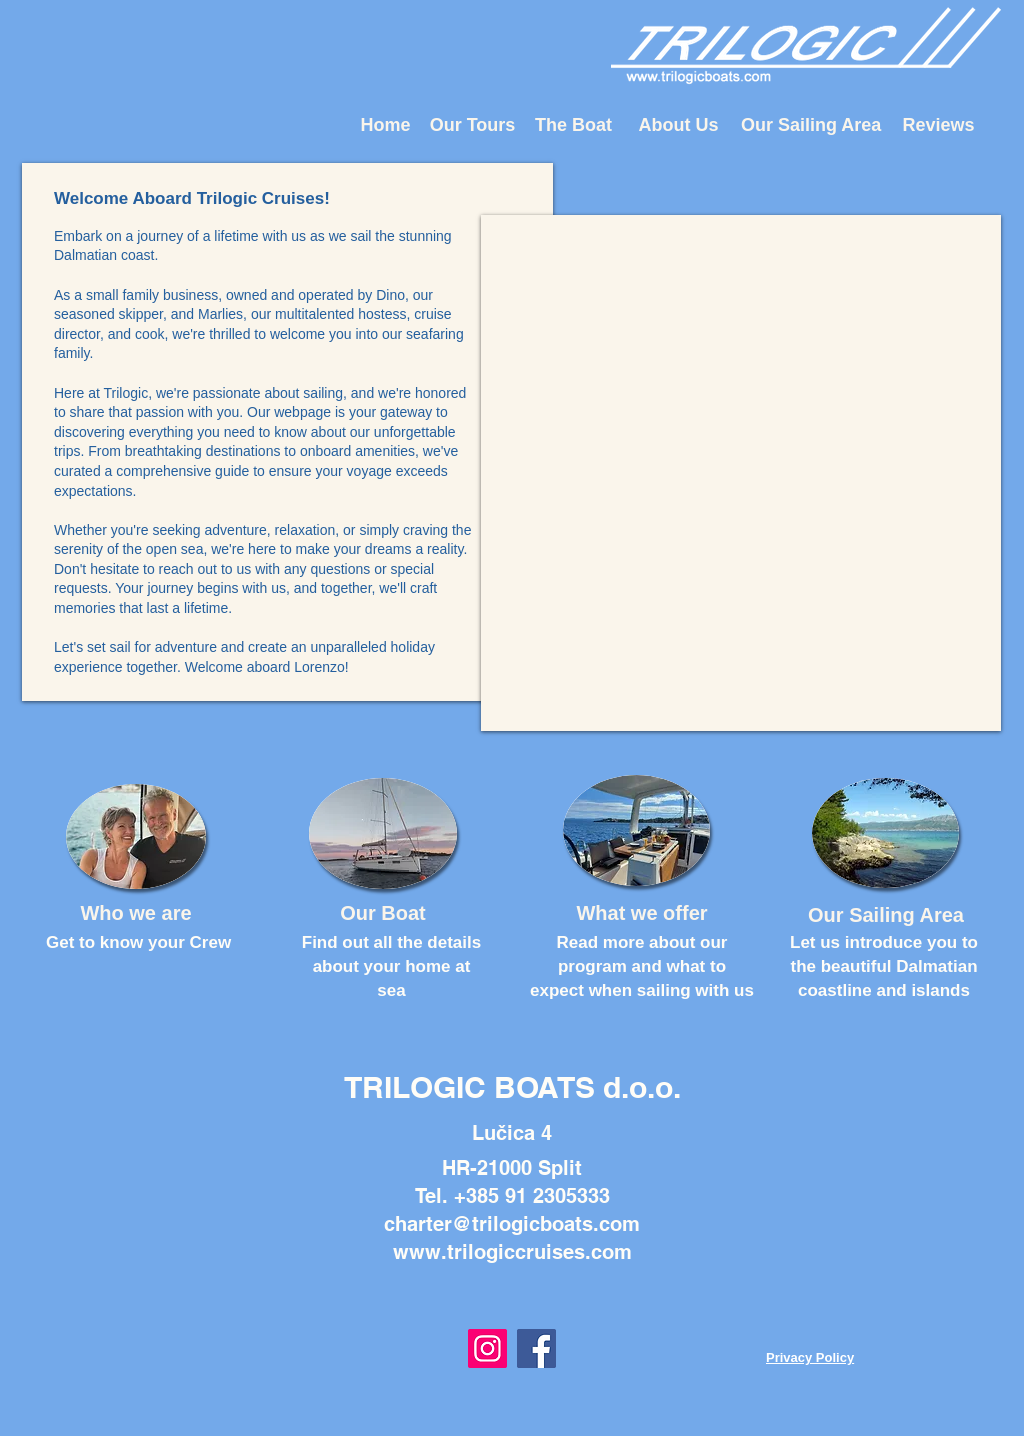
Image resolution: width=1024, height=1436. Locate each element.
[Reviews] (938, 125)
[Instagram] (487, 1348)
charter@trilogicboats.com (512, 1224)
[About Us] (678, 125)
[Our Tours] (472, 125)
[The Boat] (573, 125)
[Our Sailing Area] (811, 125)
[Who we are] (136, 912)
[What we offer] (642, 912)
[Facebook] (536, 1348)
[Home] (385, 125)
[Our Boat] (383, 912)
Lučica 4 (512, 1133)
